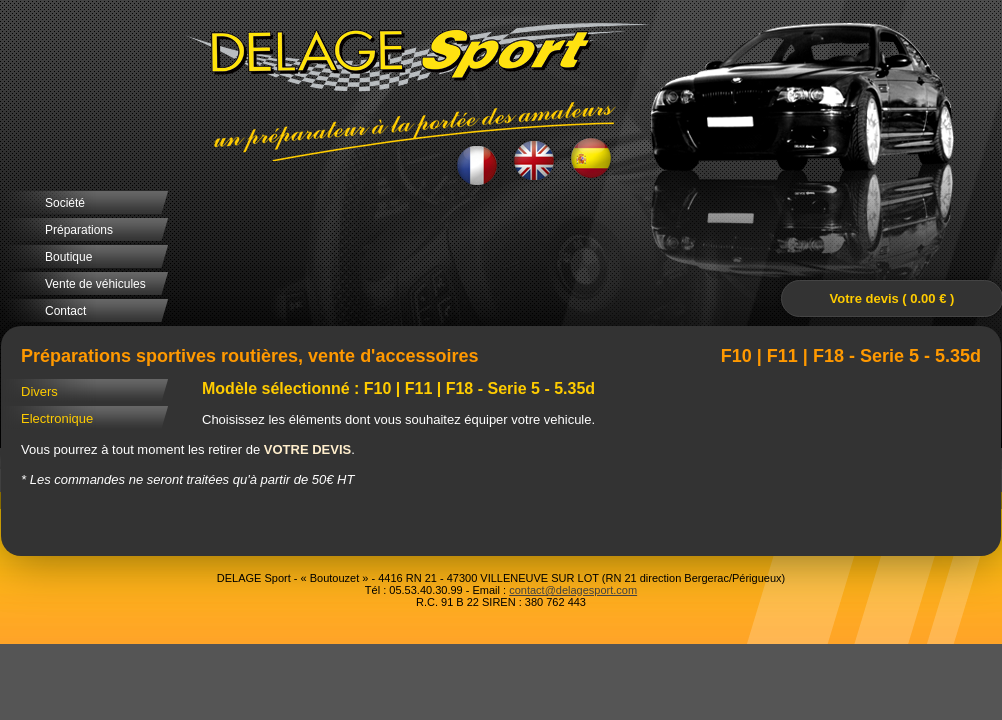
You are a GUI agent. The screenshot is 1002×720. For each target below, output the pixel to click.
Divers (39, 391)
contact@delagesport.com (573, 590)
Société (65, 203)
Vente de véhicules (95, 284)
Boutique (68, 257)
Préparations (79, 230)
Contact (65, 311)
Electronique (57, 418)
